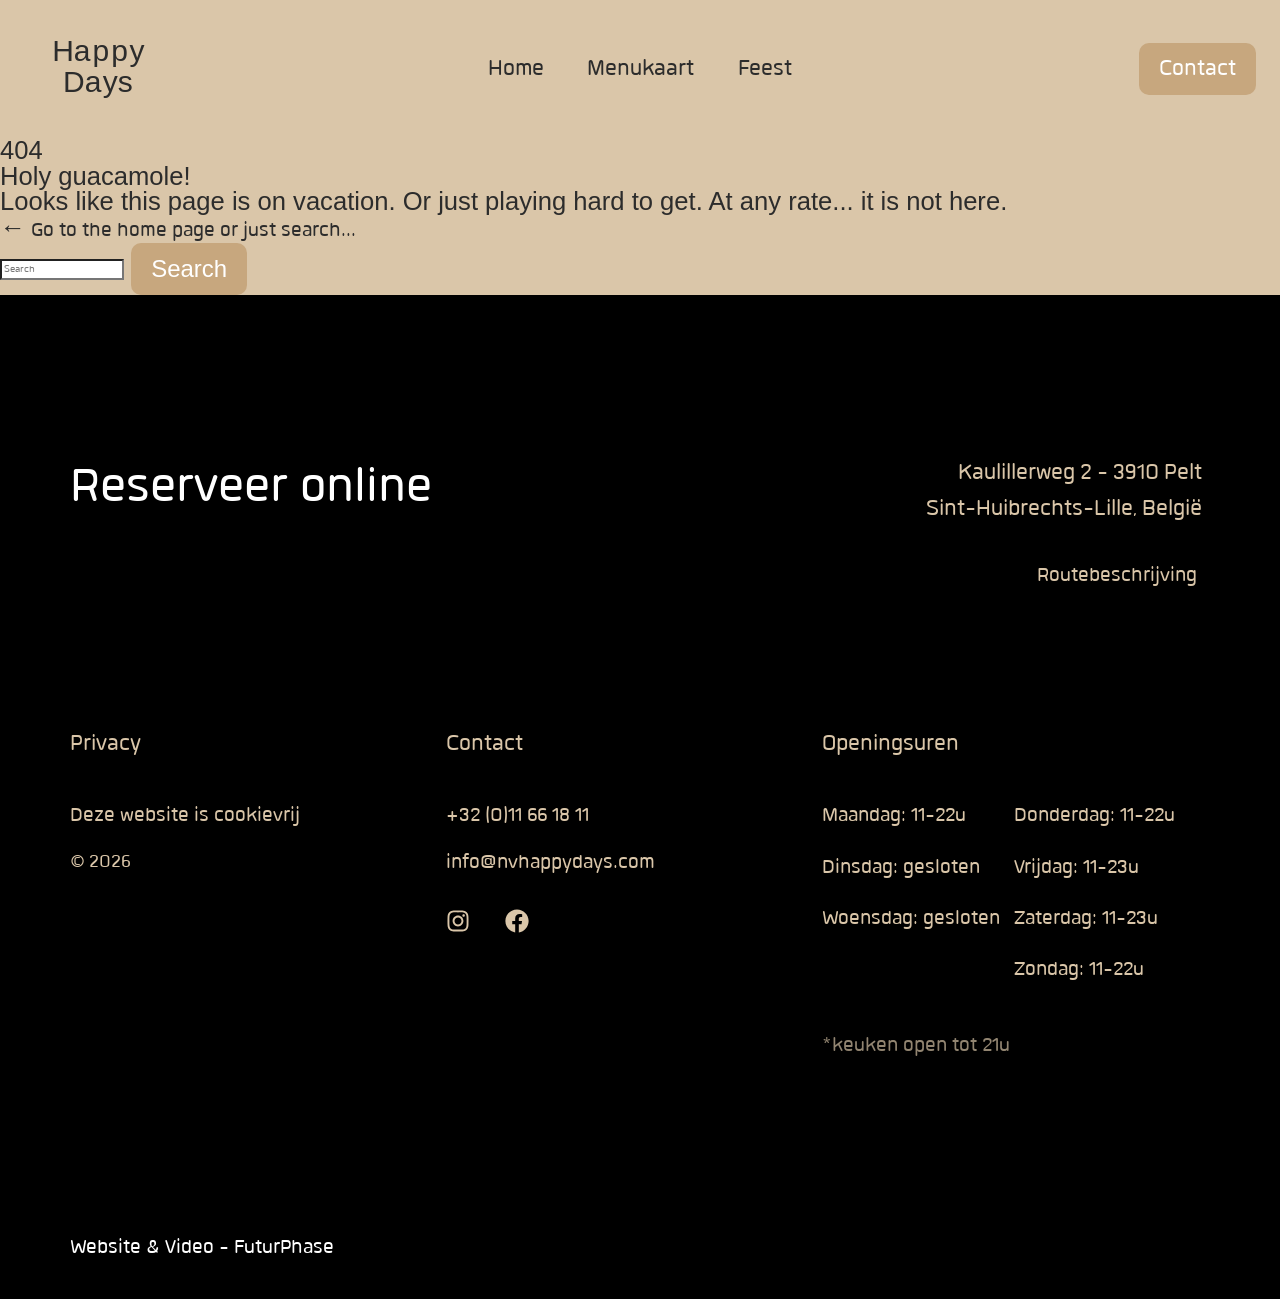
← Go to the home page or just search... (178, 230)
